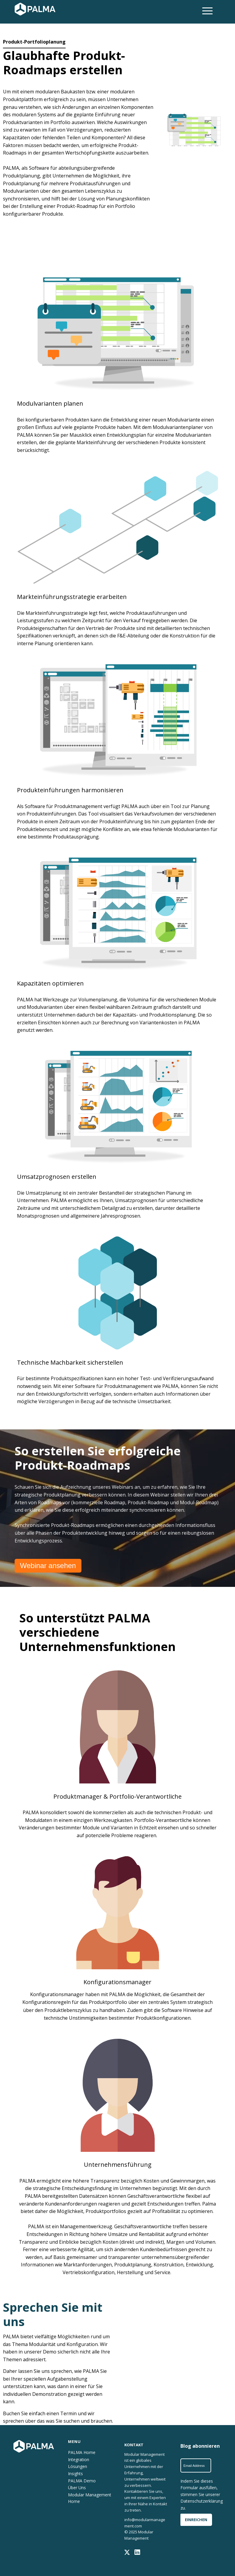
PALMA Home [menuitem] (81, 2452)
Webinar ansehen (48, 1566)
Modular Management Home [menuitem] (89, 2496)
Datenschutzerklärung (201, 2501)
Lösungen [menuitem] (77, 2466)
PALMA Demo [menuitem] (82, 2479)
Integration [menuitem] (78, 2459)
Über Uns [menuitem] (77, 2486)
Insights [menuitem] (75, 2472)
